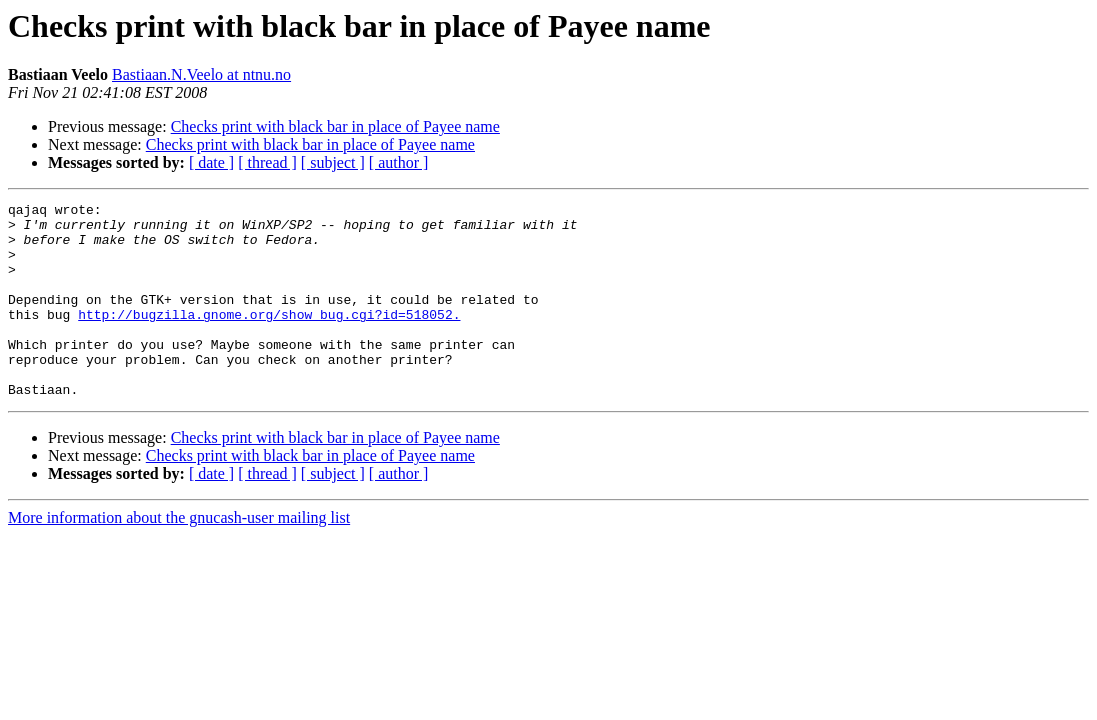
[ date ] (211, 162)
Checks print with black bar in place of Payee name (335, 126)
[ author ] (399, 162)
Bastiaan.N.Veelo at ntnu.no (201, 74)
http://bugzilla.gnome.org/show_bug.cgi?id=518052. (269, 338)
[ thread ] (267, 162)
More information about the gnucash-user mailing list (179, 556)
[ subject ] (333, 162)
